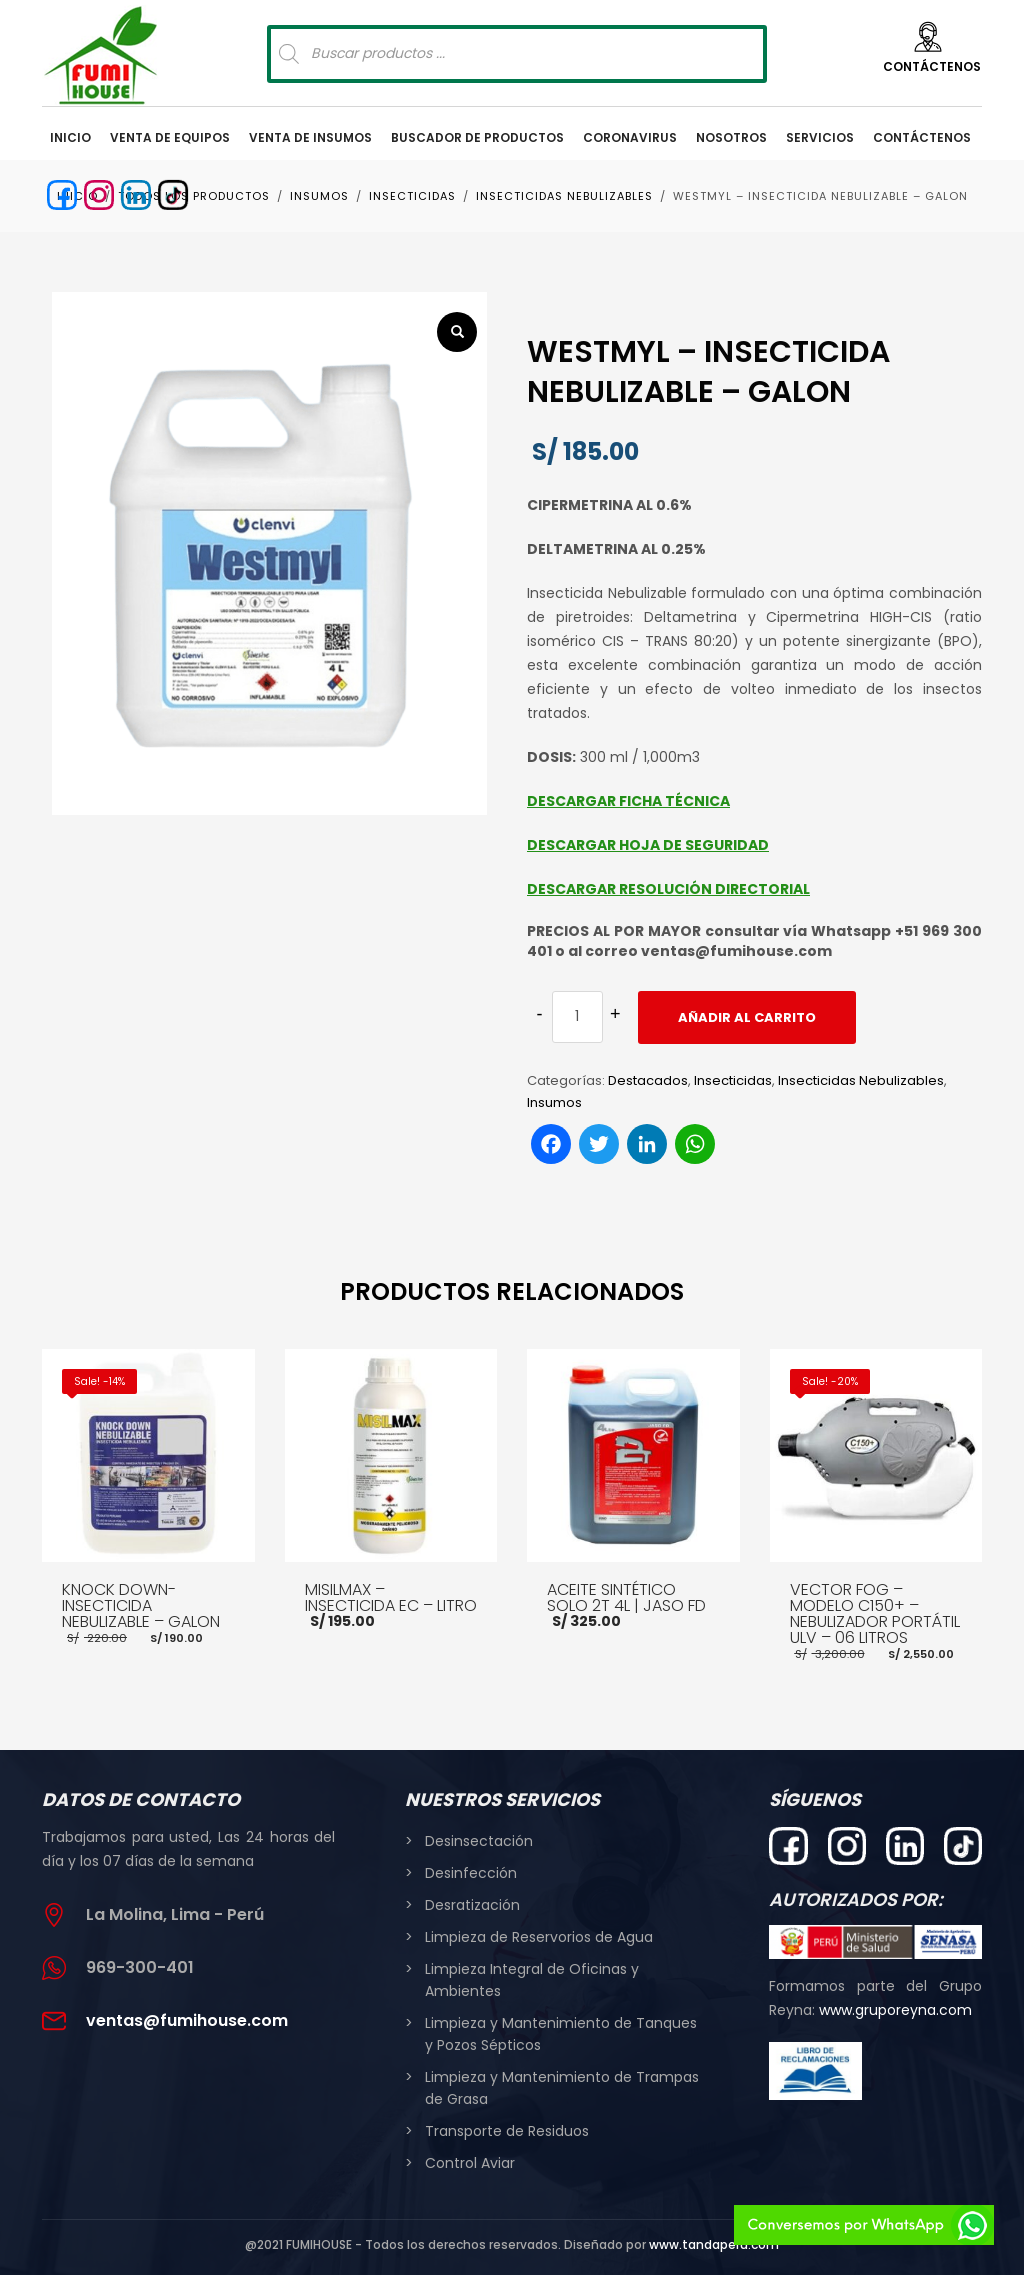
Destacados (648, 1080)
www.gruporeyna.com (895, 2010)
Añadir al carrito (747, 1017)
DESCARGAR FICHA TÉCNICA (628, 801)
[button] (457, 332)
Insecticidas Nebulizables (861, 1080)
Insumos (554, 1102)
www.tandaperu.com (714, 2244)
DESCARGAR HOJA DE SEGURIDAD (648, 845)
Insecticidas (733, 1080)
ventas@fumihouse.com (187, 2020)
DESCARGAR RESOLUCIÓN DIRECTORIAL (668, 889)
